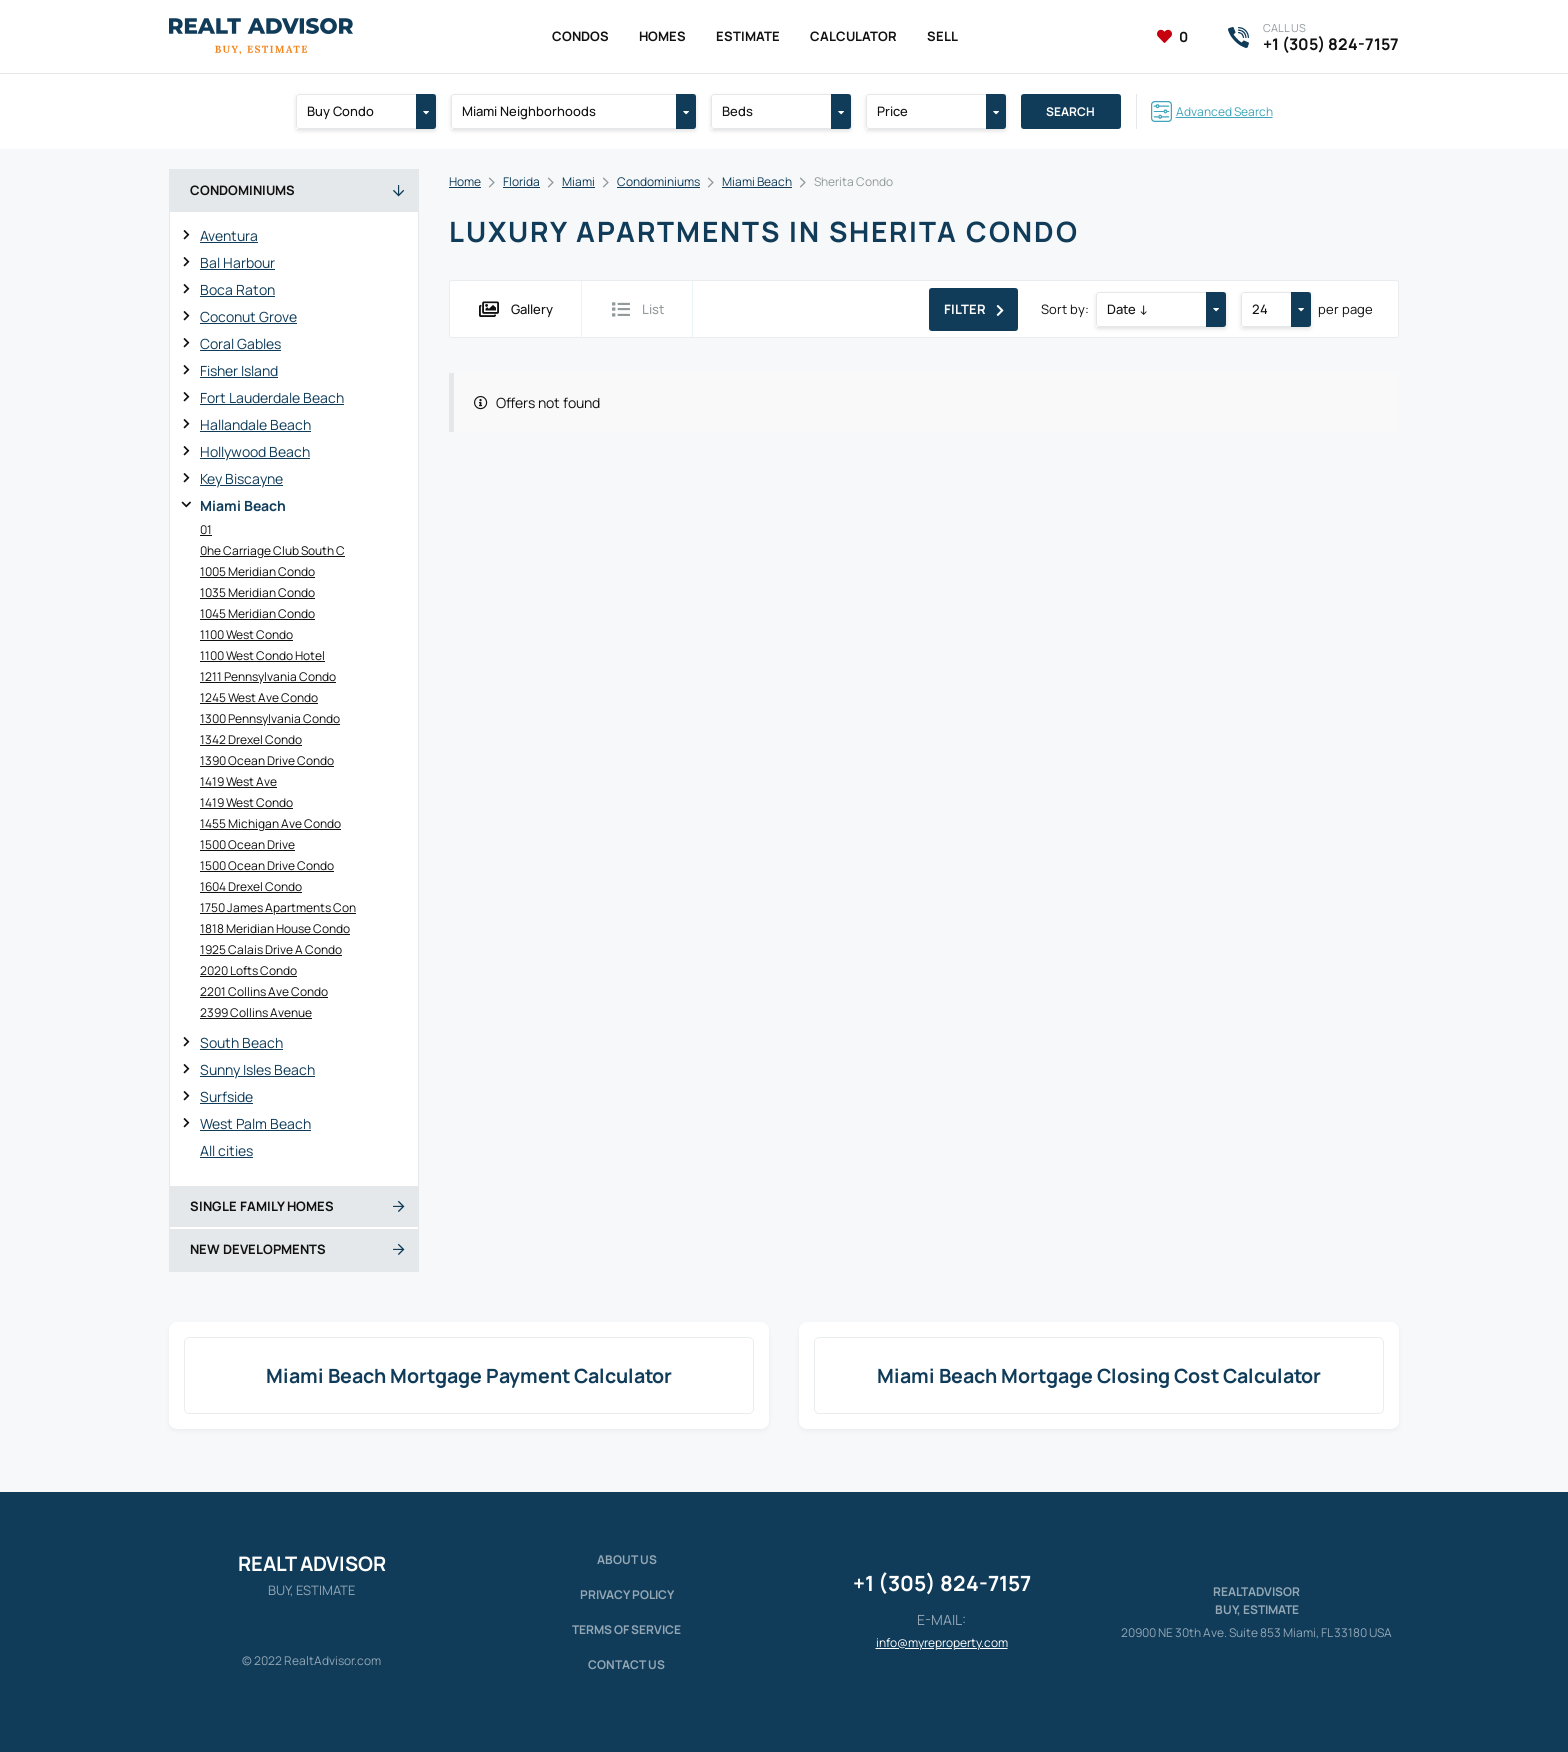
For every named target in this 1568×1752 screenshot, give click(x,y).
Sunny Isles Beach (257, 1069)
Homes (662, 36)
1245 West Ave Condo (259, 697)
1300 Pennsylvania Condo (270, 718)
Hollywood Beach (255, 451)
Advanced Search (1224, 111)
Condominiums (658, 181)
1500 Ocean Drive (247, 844)
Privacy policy (627, 1594)
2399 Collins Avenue (256, 1012)
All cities (226, 1150)
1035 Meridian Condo (257, 592)
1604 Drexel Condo (251, 886)
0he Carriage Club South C (272, 550)
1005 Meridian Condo (257, 571)
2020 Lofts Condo (248, 970)
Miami (578, 181)
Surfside (226, 1096)
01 (206, 529)
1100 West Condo (246, 634)
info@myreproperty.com (942, 1642)
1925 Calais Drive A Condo (271, 949)
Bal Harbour (237, 262)
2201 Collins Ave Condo (264, 991)
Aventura (229, 235)
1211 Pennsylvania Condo (268, 676)
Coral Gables (240, 343)
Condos (580, 36)
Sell (942, 36)
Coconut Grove (248, 316)
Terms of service (626, 1629)
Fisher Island (239, 370)
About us (627, 1559)
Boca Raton (237, 289)
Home (465, 181)
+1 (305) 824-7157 (942, 1583)
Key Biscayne (241, 478)
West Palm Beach (255, 1123)
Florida (521, 181)
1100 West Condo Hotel (262, 655)
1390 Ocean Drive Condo (267, 760)
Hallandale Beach (255, 424)
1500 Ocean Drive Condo (267, 865)
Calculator (853, 36)
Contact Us (626, 1664)
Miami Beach (243, 505)
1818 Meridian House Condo (275, 928)
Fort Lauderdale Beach (272, 397)
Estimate (748, 36)
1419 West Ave (238, 781)
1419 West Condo (246, 802)
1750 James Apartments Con (278, 907)
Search (1070, 111)
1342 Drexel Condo (251, 739)
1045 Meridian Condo (257, 613)
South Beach (241, 1042)
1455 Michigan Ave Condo (270, 823)
